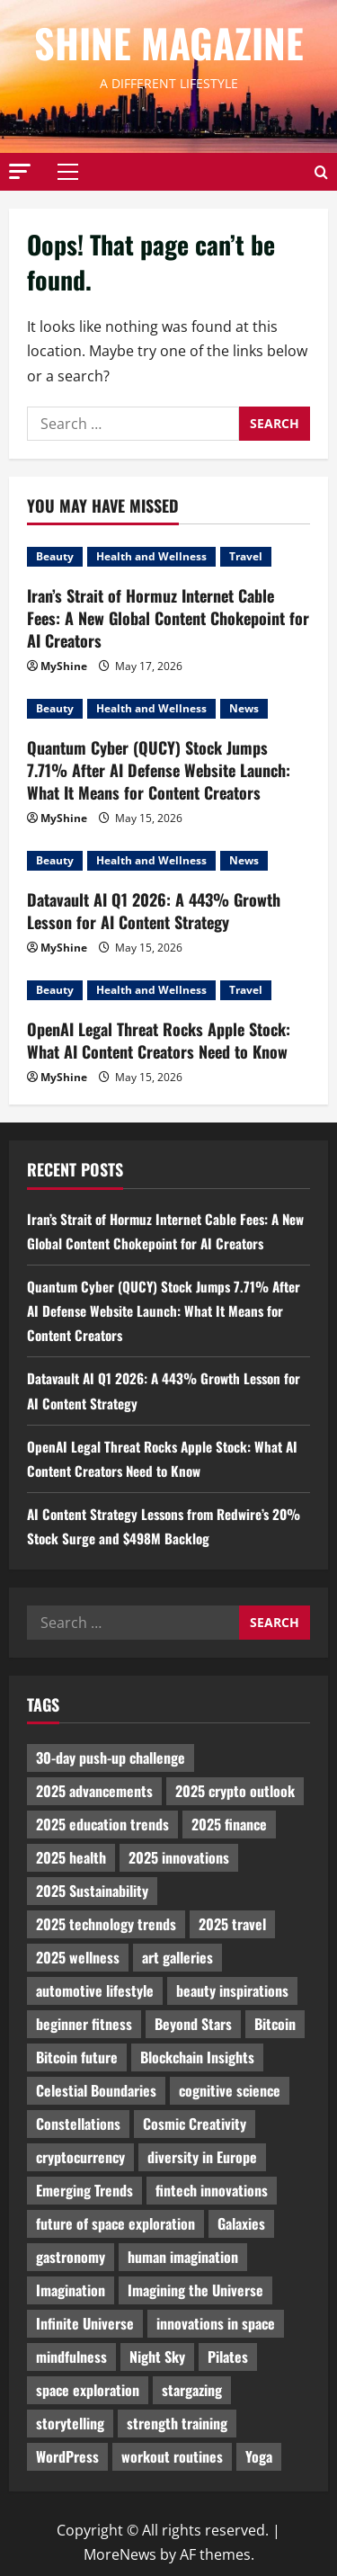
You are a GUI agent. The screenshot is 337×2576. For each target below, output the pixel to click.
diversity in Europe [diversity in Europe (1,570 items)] (202, 2157)
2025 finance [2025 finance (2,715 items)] (229, 1824)
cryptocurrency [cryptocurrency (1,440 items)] (80, 2157)
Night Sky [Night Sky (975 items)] (157, 2356)
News (244, 708)
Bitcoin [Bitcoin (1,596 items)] (275, 2024)
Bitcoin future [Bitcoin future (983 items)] (77, 2057)
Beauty (55, 556)
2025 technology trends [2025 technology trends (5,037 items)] (106, 1924)
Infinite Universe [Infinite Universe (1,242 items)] (85, 2323)
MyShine (63, 666)
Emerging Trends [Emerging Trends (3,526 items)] (84, 2190)
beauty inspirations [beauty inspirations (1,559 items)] (232, 1990)
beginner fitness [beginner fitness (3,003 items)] (84, 2024)
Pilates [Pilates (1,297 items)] (228, 2356)
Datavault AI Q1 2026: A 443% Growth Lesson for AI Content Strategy (153, 911)
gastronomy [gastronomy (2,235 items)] (70, 2256)
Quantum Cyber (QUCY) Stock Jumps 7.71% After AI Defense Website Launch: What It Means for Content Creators (158, 770)
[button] (20, 170)
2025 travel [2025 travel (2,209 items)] (232, 1924)
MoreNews (120, 2554)
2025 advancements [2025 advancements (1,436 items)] (94, 1791)
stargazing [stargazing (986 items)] (192, 2390)
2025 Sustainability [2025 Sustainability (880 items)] (92, 1890)
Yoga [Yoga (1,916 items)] (258, 2456)
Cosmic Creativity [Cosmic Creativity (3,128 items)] (194, 2123)
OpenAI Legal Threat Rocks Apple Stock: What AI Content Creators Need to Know (158, 1040)
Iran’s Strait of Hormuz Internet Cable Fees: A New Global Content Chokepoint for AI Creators (168, 618)
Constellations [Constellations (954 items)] (78, 2123)
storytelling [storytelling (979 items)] (70, 2423)
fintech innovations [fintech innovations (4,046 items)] (211, 2190)
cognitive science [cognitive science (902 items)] (229, 2090)
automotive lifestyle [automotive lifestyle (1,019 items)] (95, 1990)
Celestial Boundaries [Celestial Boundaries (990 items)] (96, 2090)
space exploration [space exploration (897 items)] (87, 2390)
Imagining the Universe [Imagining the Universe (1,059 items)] (195, 2290)
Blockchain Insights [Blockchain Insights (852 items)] (197, 2057)
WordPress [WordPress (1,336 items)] (67, 2456)
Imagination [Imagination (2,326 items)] (70, 2290)
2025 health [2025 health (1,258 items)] (71, 1857)
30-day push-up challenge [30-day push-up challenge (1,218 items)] (110, 1757)
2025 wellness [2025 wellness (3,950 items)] (78, 1957)
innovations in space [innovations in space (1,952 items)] (215, 2323)
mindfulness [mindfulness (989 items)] (71, 2356)
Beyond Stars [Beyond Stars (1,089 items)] (193, 2024)
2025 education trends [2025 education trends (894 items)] (102, 1824)
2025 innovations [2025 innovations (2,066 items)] (179, 1857)
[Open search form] (321, 171)
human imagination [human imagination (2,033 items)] (183, 2256)
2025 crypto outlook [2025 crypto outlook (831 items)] (235, 1791)
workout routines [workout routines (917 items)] (172, 2456)
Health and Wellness (151, 556)
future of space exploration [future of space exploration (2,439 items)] (115, 2223)
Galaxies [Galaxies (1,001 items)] (241, 2223)
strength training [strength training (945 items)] (177, 2423)
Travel (245, 556)
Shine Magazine (169, 42)
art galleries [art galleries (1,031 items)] (177, 1957)
